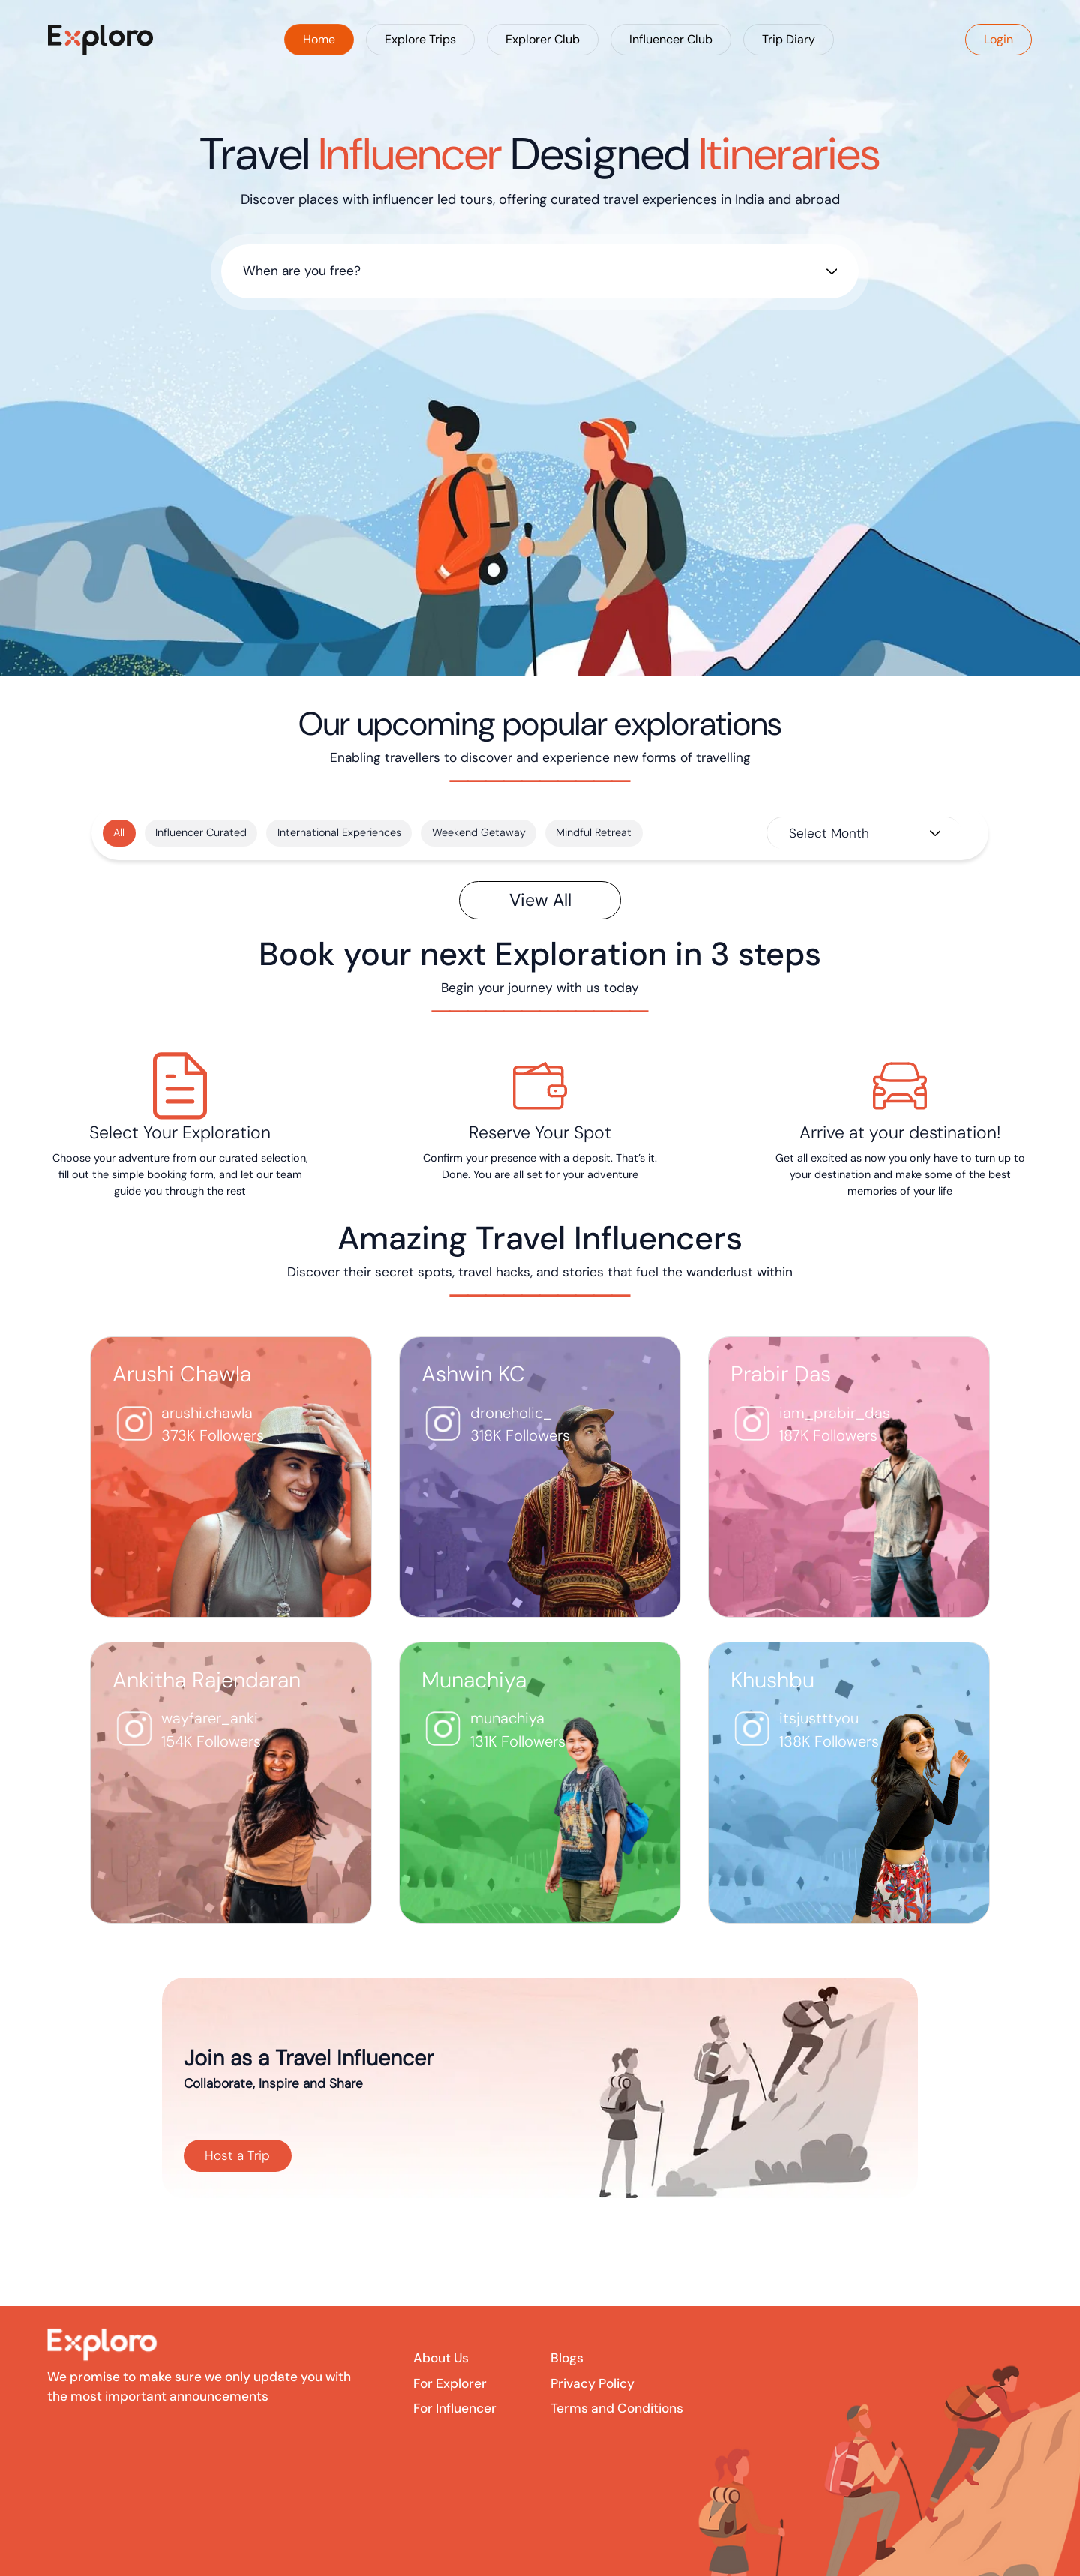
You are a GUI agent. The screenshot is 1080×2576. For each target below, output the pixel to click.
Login (998, 39)
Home (319, 39)
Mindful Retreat (594, 832)
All (118, 832)
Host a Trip (237, 2155)
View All (540, 900)
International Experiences (339, 832)
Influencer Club (670, 39)
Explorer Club (543, 39)
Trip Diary (788, 39)
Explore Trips (420, 39)
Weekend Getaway (479, 832)
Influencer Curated (201, 832)
